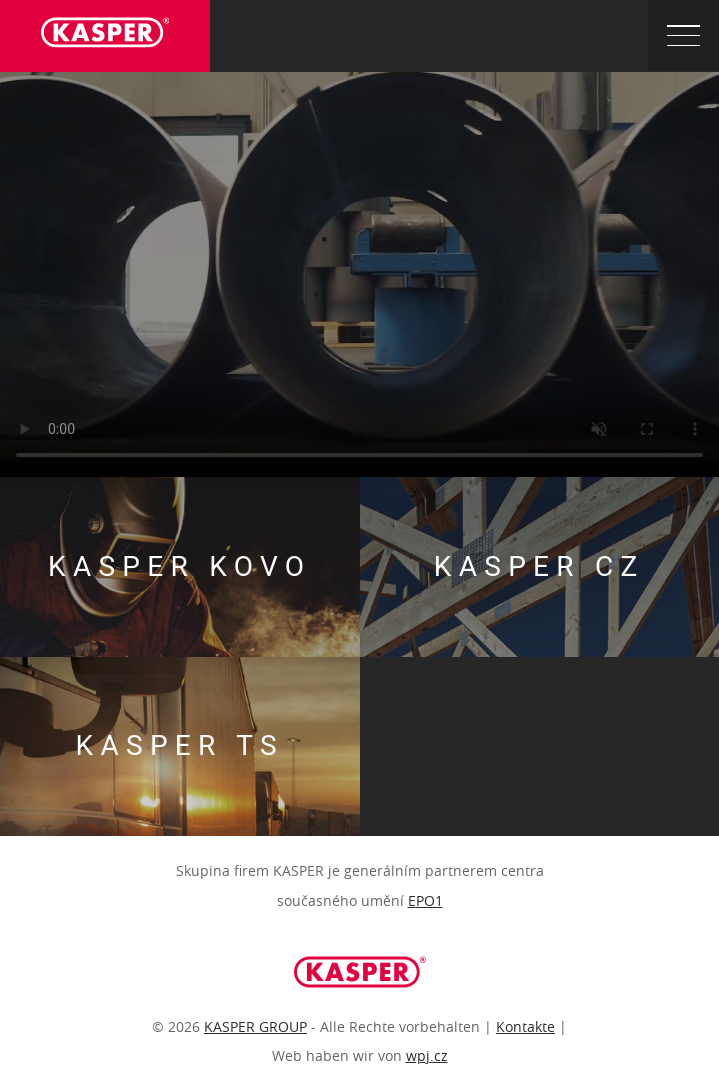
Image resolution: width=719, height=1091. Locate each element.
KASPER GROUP (255, 1026)
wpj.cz (427, 1055)
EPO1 (425, 900)
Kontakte (525, 1026)
